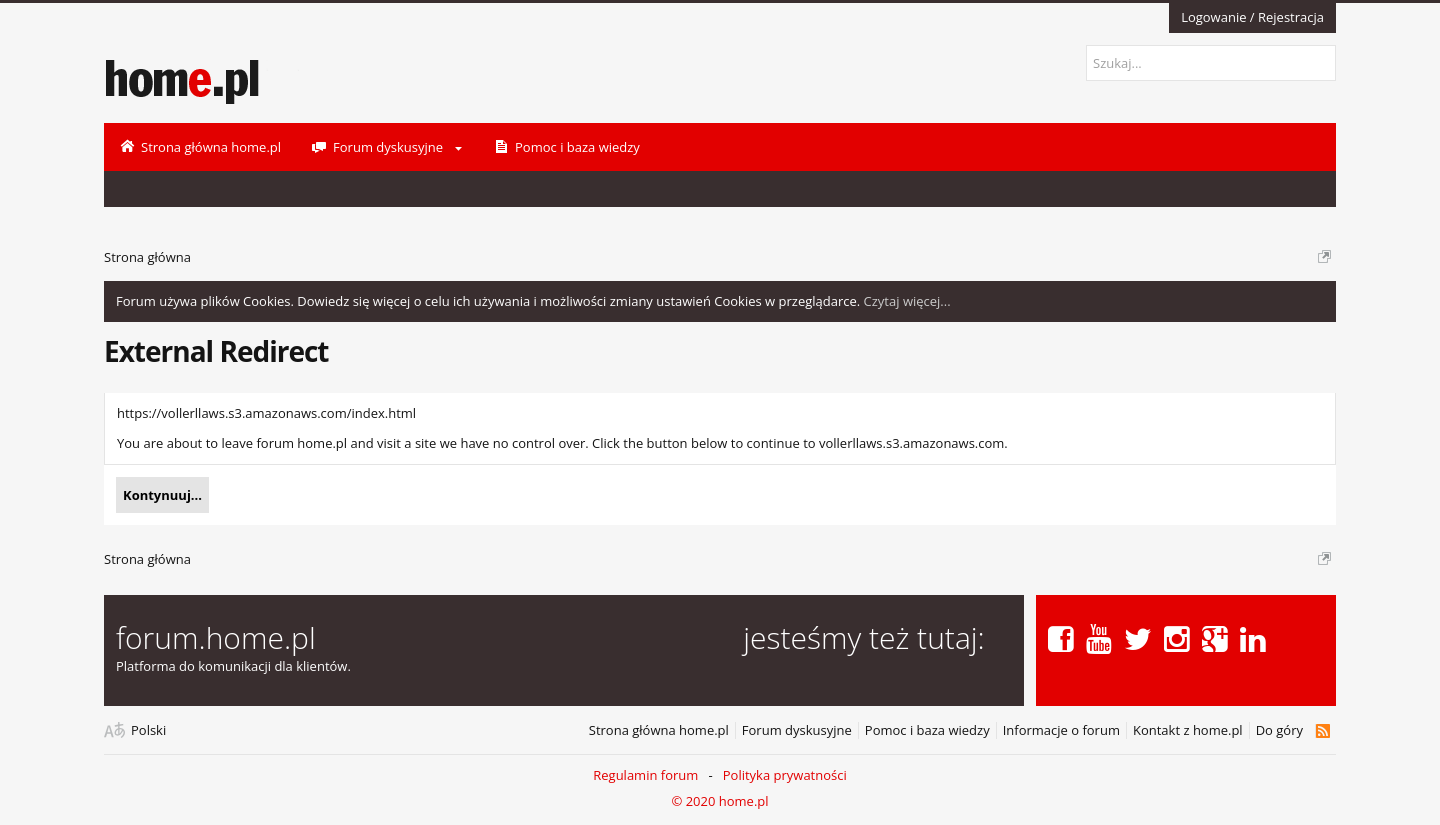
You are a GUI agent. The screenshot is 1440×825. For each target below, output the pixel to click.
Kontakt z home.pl (1188, 730)
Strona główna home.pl (659, 730)
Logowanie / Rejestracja (1252, 17)
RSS (1322, 731)
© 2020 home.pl (719, 801)
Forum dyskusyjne (797, 730)
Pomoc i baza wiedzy (927, 730)
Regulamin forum (645, 775)
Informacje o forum (1061, 730)
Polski (148, 730)
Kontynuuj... (162, 495)
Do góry (1279, 730)
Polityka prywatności (785, 775)
